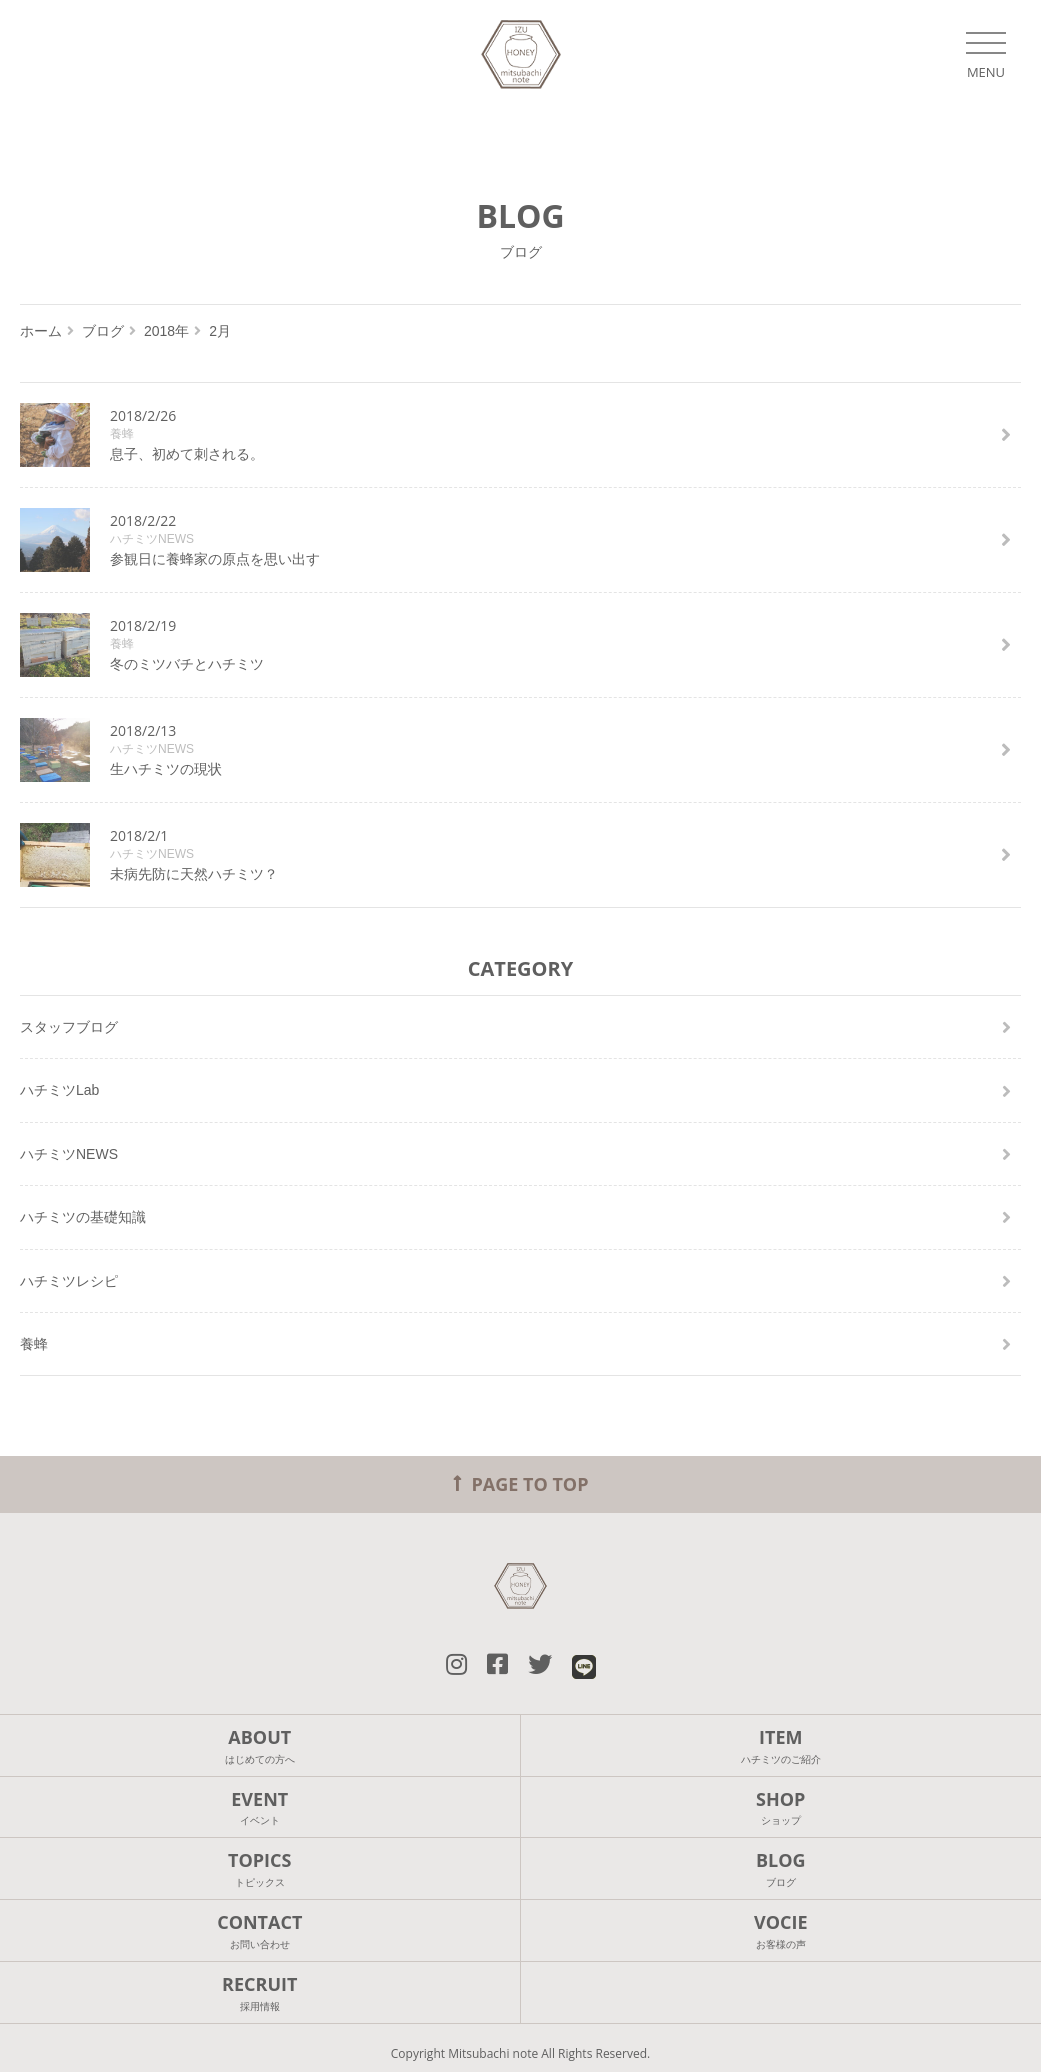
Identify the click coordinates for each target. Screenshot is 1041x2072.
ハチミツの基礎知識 (83, 1217)
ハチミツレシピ (69, 1281)
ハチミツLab (59, 1090)
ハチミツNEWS (69, 1154)
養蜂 (34, 1344)
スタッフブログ (69, 1027)
